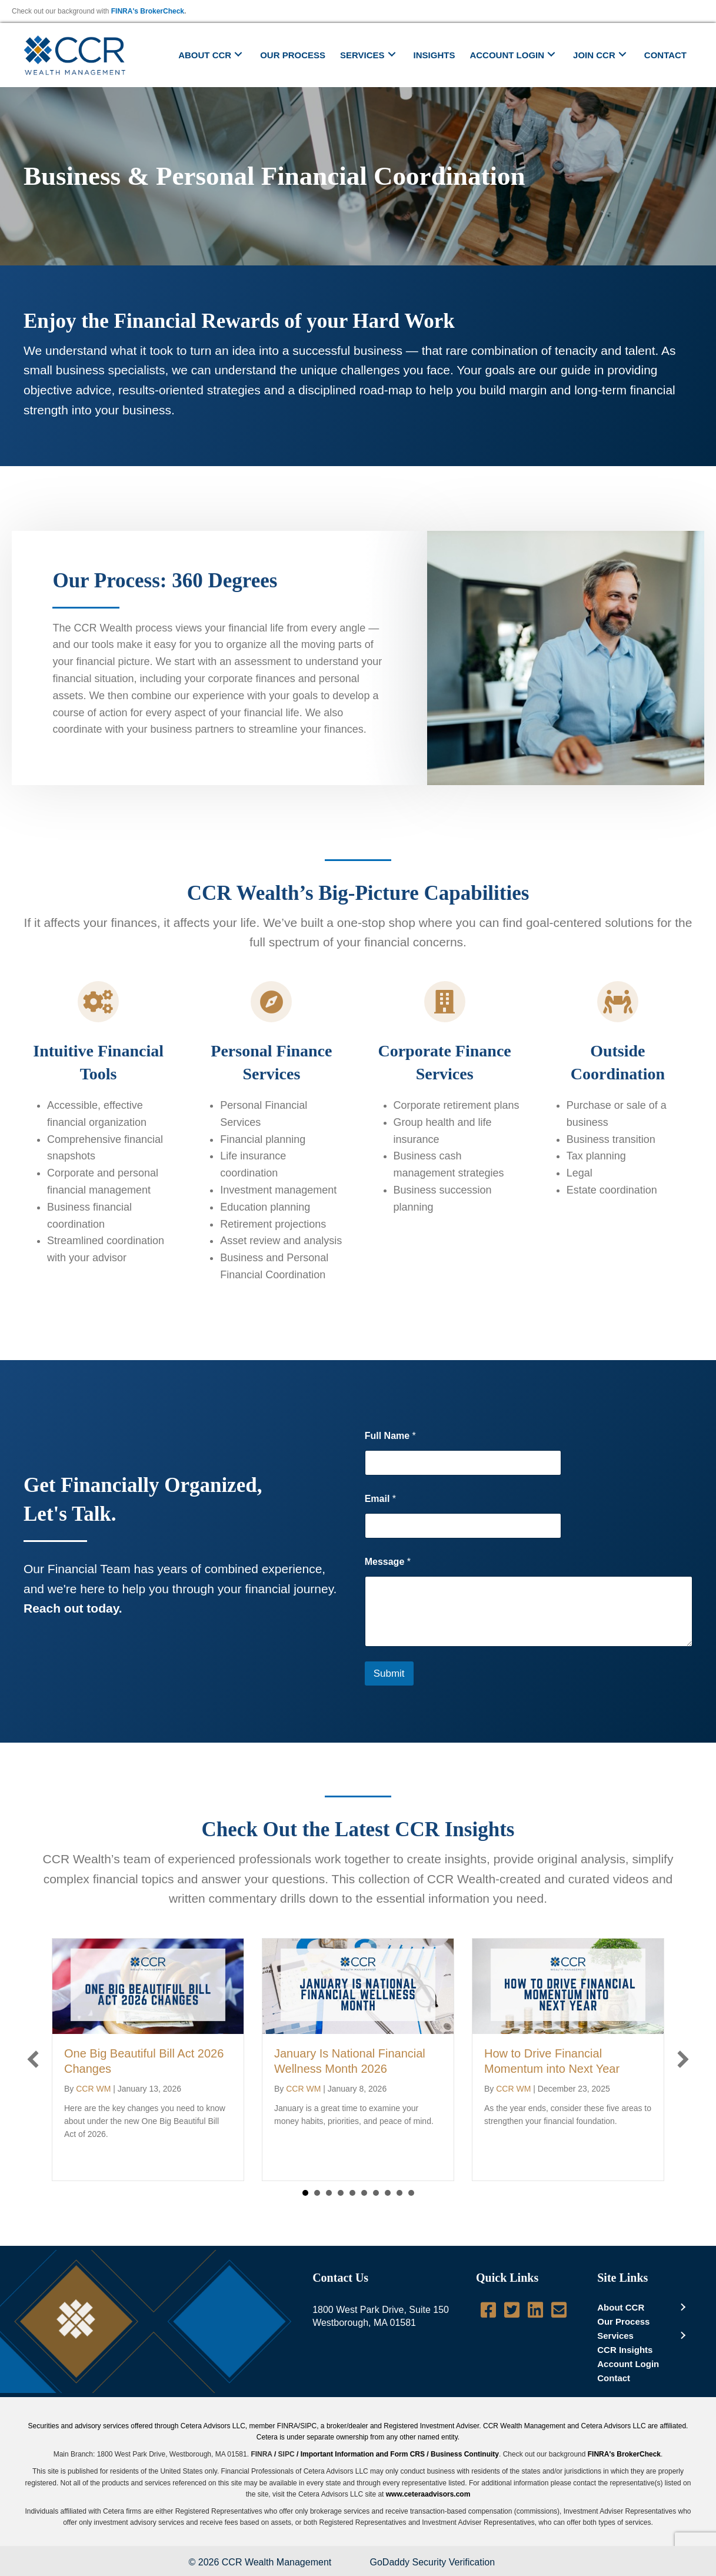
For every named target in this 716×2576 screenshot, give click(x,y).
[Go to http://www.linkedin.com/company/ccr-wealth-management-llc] (535, 2311)
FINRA (261, 2454)
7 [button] (376, 2193)
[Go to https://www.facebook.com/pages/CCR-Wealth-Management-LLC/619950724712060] (488, 2311)
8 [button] (388, 2193)
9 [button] (399, 2193)
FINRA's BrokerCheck (147, 11)
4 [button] (341, 2193)
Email (380, 1499)
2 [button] (317, 2193)
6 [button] (364, 2193)
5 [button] (352, 2193)
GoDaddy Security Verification (432, 2562)
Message (388, 1562)
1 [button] (305, 2193)
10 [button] (411, 2193)
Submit (389, 1673)
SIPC (286, 2454)
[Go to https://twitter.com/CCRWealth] (512, 2311)
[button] (238, 54)
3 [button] (329, 2193)
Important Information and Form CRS (363, 2454)
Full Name (390, 1436)
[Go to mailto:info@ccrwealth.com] (559, 2311)
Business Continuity (465, 2454)
